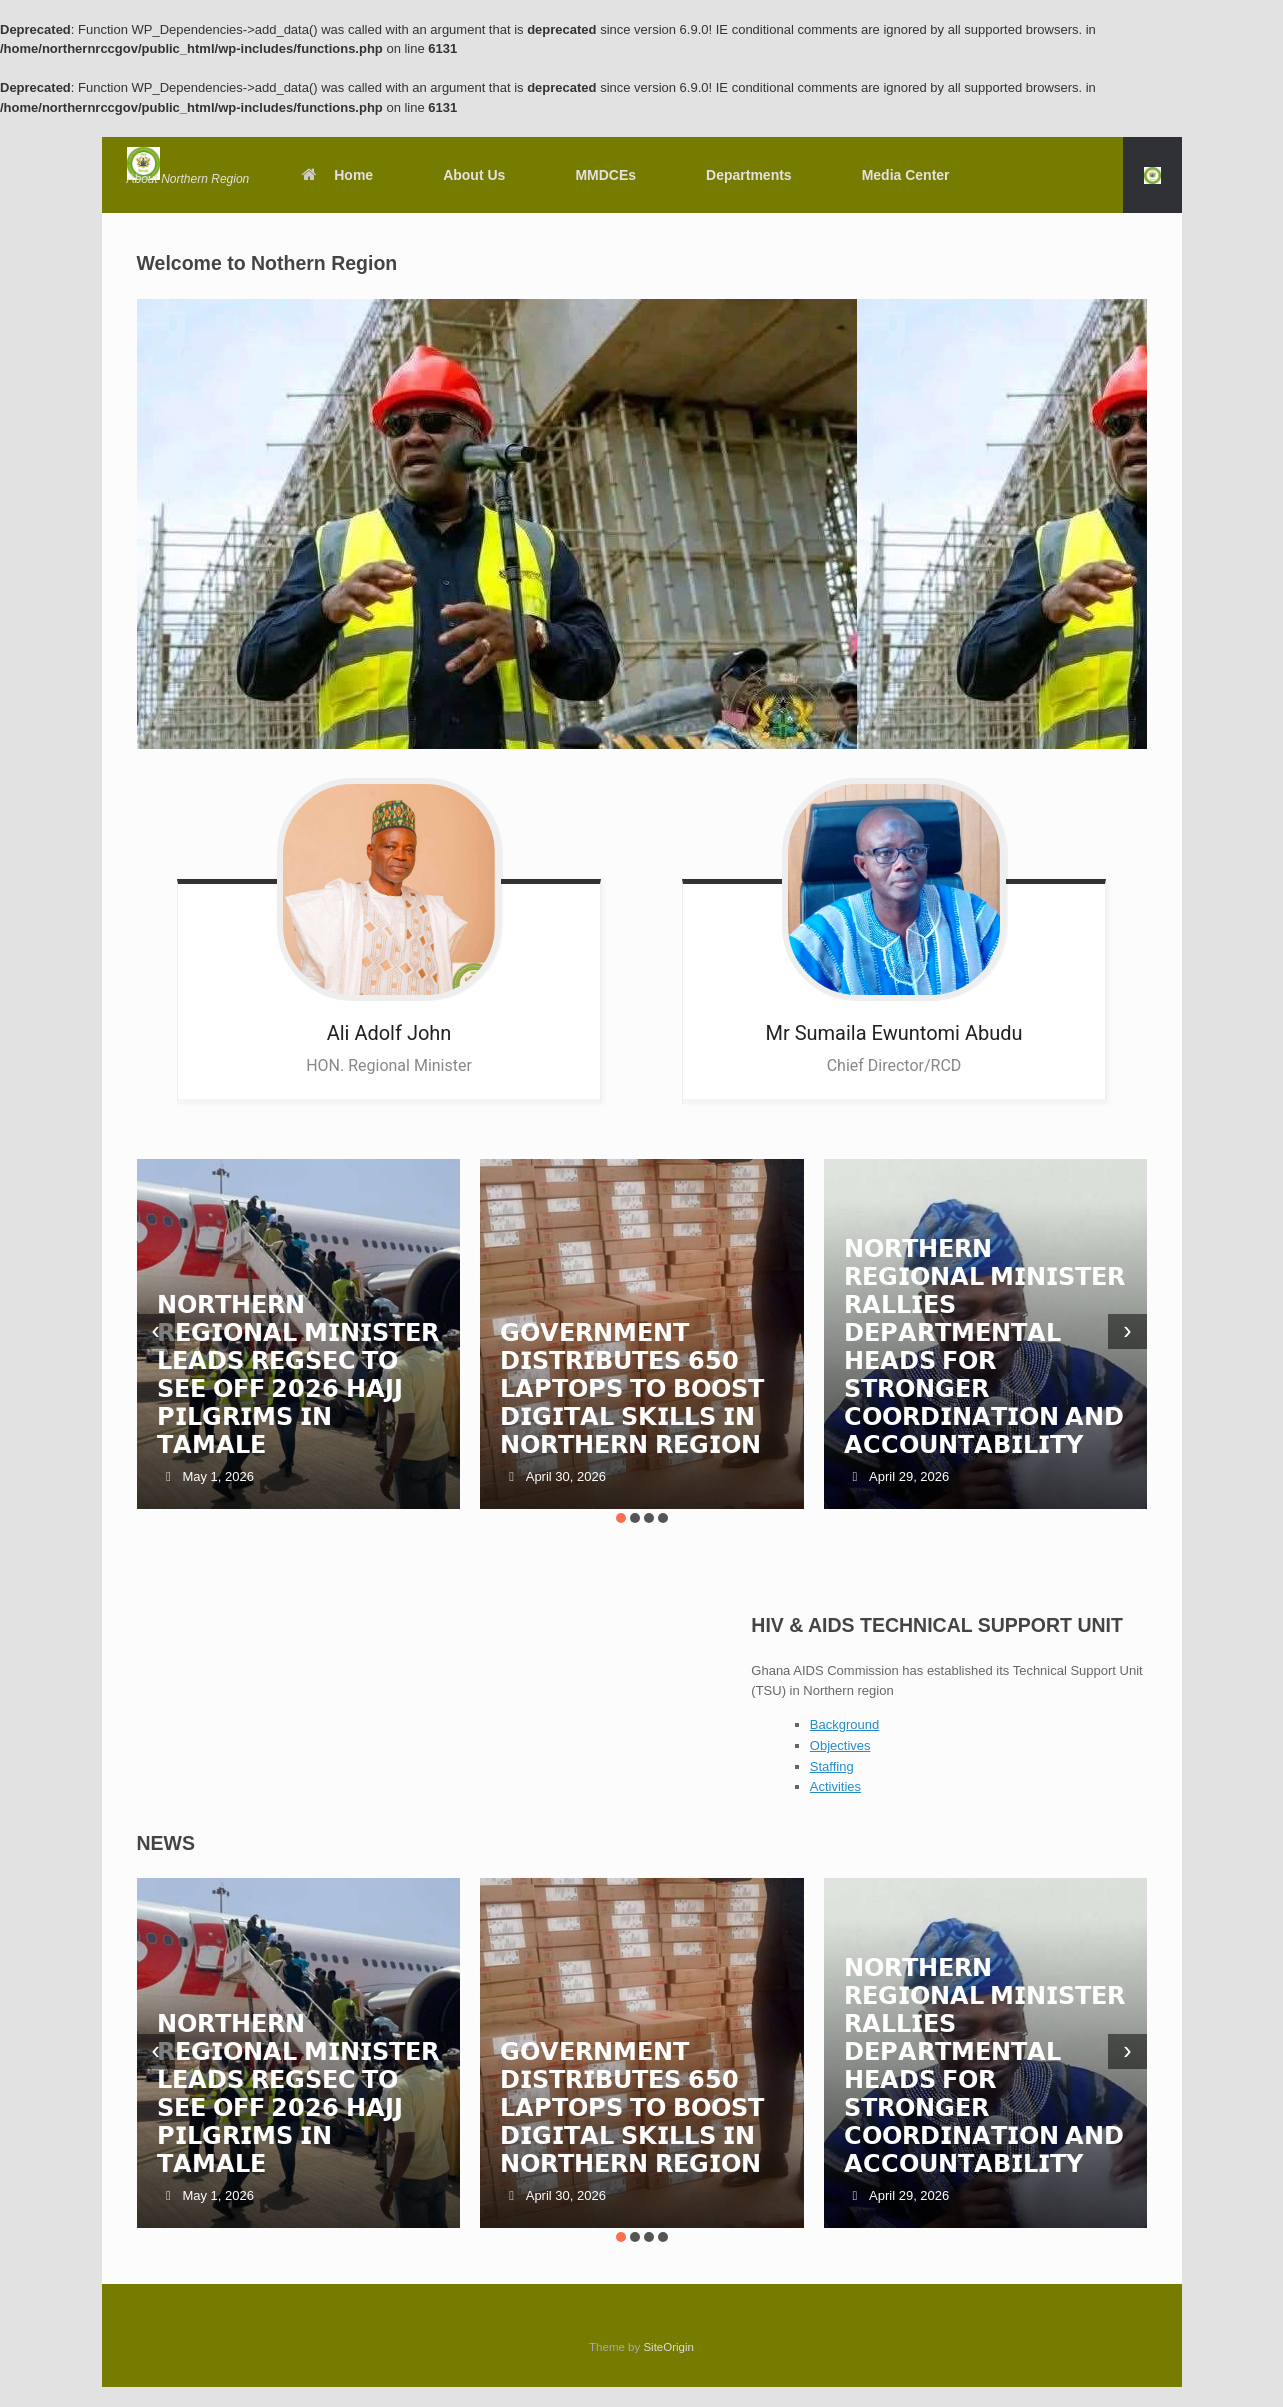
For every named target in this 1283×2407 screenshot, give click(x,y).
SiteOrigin (668, 2347)
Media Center (906, 175)
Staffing (832, 1766)
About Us (474, 175)
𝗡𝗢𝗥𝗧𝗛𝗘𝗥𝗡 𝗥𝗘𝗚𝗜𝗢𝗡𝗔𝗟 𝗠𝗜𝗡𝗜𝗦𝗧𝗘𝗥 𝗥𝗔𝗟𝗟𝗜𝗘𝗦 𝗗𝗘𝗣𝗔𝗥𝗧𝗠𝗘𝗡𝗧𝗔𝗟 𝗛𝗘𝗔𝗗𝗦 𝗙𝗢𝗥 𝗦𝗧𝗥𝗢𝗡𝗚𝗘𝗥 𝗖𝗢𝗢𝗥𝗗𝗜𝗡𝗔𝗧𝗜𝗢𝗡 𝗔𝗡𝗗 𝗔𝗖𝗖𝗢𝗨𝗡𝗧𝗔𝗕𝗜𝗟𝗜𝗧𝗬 (985, 1346)
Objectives (840, 1745)
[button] (1152, 175)
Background (844, 1724)
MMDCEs (605, 175)
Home (336, 175)
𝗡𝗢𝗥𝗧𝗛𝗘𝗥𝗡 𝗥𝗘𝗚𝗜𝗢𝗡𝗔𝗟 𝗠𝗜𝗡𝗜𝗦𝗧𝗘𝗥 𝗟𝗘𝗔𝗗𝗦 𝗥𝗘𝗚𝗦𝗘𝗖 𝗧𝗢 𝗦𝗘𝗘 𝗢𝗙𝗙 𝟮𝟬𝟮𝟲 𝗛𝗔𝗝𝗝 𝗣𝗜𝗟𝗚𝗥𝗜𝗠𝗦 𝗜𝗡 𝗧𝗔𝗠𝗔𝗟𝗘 (298, 1374)
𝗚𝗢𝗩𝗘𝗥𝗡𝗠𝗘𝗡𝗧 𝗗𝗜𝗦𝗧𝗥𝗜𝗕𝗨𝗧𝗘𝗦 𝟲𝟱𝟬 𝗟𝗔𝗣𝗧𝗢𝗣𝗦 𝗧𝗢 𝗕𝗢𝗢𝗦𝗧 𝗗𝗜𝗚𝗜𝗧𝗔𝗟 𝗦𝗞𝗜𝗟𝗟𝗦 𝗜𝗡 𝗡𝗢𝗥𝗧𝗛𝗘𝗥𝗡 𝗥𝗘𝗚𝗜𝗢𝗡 (631, 1388)
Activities (835, 1786)
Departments (749, 175)
